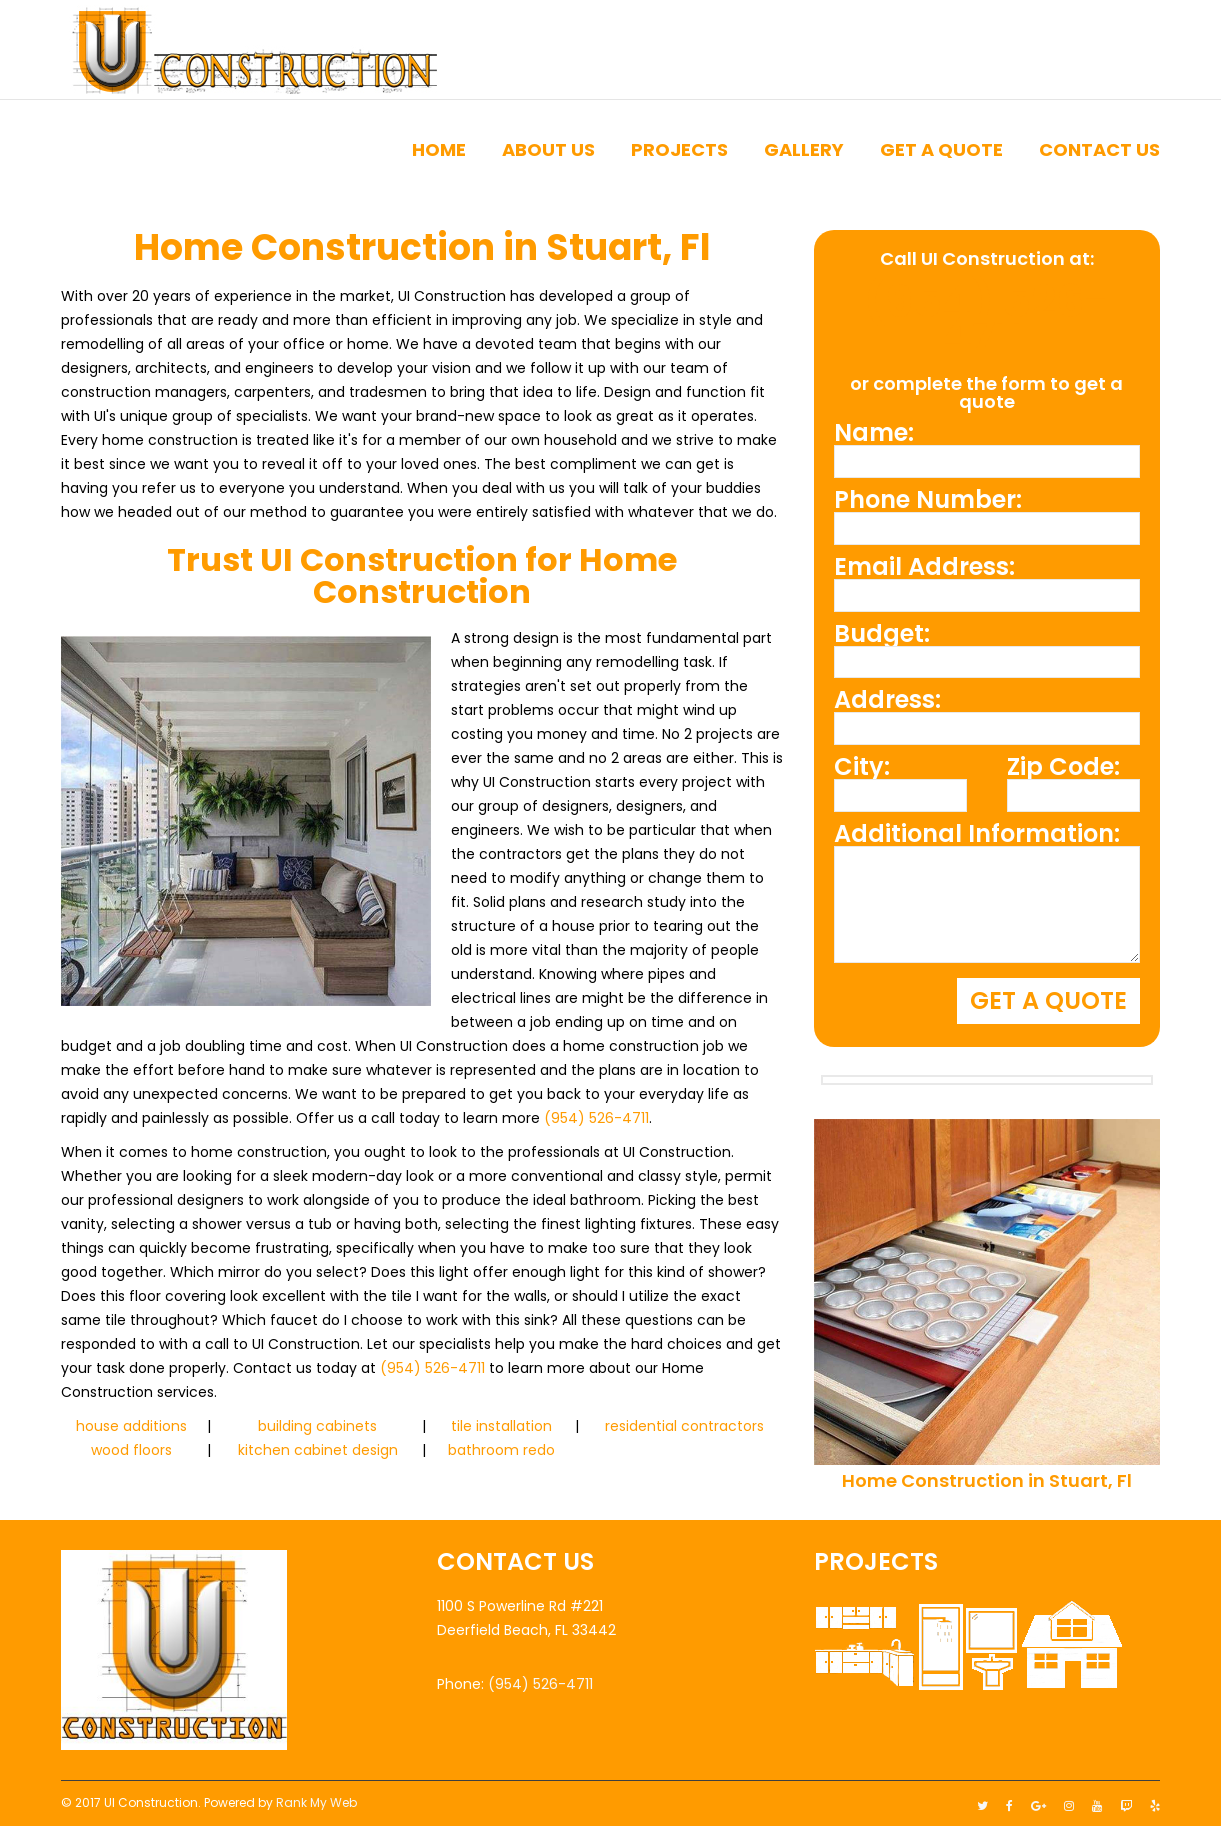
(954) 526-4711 (596, 1118)
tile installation (501, 1426)
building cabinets (317, 1426)
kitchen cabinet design (318, 1450)
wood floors (131, 1450)
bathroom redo (501, 1450)
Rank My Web (316, 1797)
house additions (131, 1426)
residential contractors (684, 1426)
